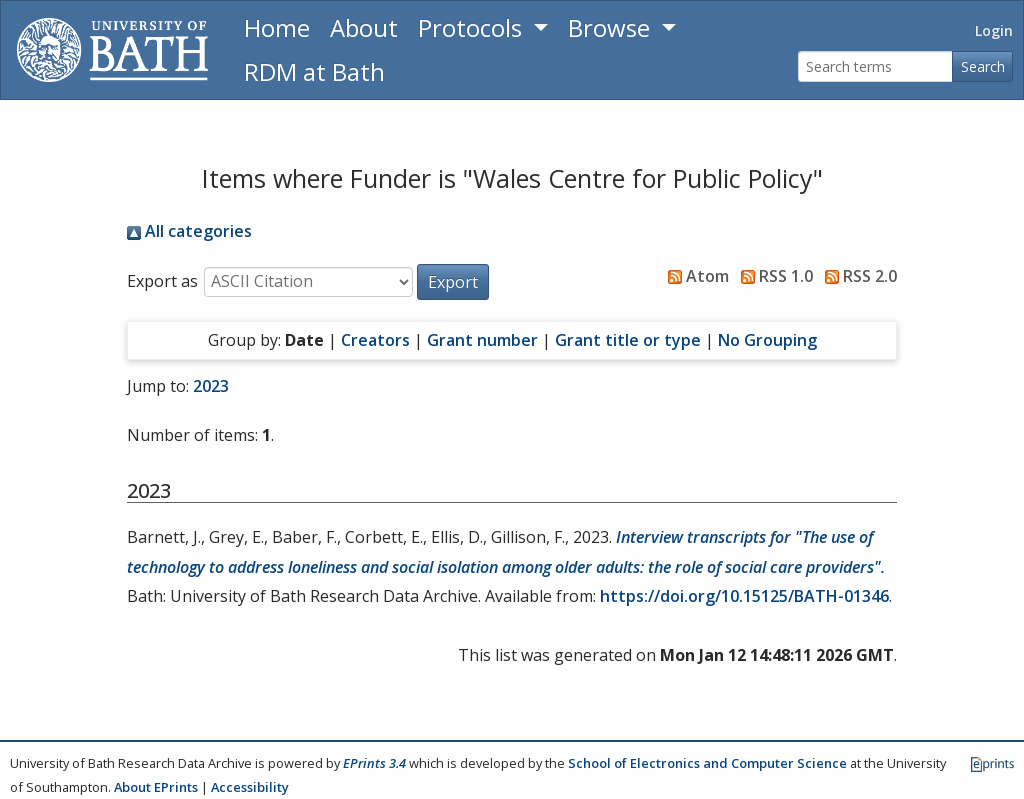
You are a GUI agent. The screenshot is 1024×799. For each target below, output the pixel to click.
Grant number (482, 340)
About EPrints (156, 787)
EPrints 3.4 (374, 763)
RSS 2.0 (857, 276)
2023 (211, 386)
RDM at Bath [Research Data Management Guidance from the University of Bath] (314, 71)
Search (983, 66)
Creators (375, 340)
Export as (162, 281)
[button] (453, 282)
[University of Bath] (112, 50)
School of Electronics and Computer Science (707, 763)
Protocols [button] (473, 27)
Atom (694, 276)
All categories (189, 231)
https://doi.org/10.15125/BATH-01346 (744, 596)
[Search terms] (875, 66)
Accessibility (250, 787)
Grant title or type (628, 340)
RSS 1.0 (773, 276)
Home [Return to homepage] (277, 27)
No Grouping (767, 340)
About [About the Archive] (364, 27)
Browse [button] (612, 27)
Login (994, 30)
